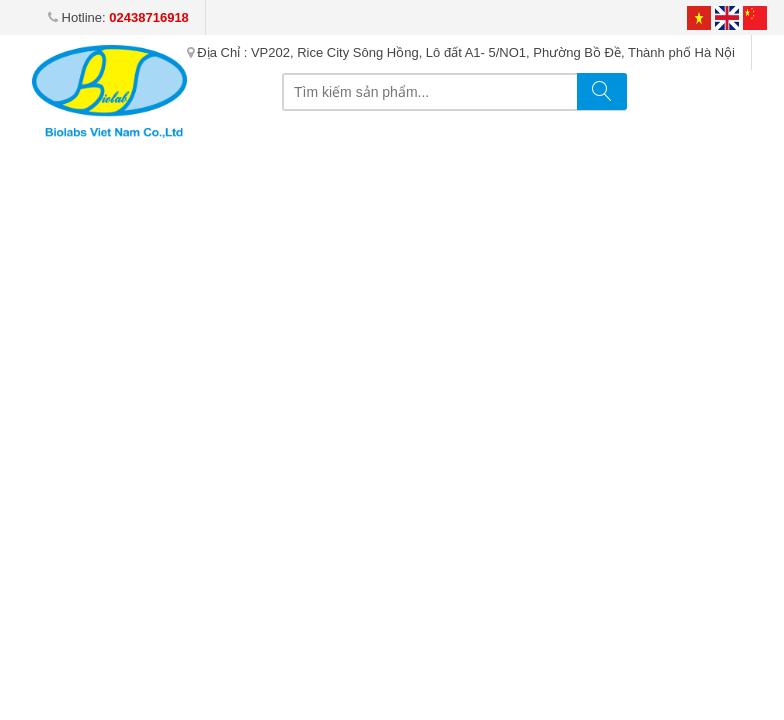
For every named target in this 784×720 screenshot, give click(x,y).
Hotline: (118, 17)
